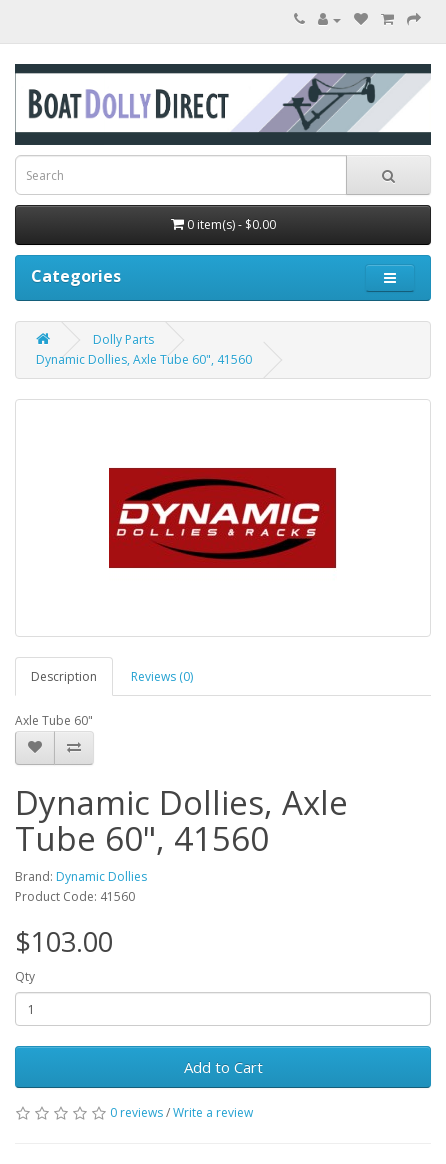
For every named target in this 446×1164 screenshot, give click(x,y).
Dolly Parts (123, 339)
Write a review (213, 1112)
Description (64, 676)
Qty (25, 976)
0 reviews (136, 1112)
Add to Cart (223, 1067)
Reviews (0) (162, 676)
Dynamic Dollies (101, 876)
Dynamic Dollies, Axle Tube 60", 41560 (144, 359)
